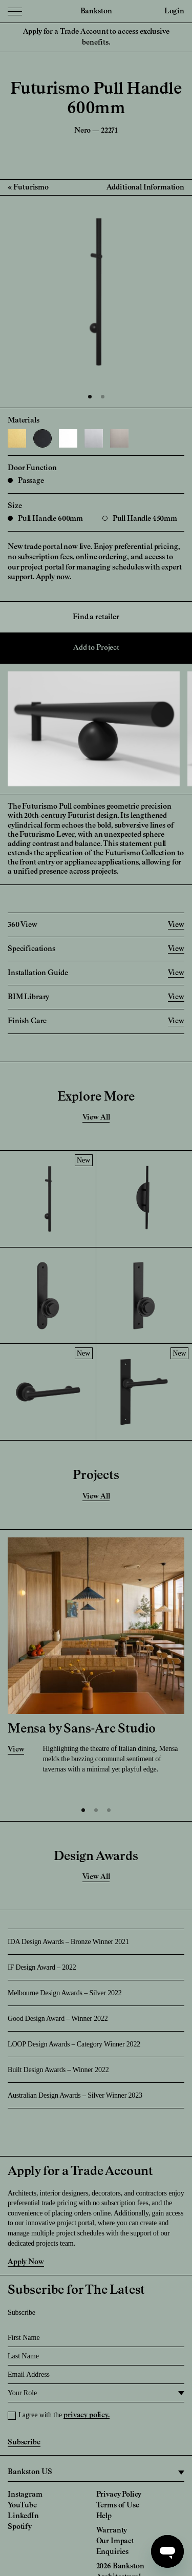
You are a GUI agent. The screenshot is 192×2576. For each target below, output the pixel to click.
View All (96, 1117)
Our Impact (115, 2541)
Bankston (96, 11)
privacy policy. (86, 2415)
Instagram (25, 2494)
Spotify (20, 2526)
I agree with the (64, 2415)
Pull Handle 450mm (139, 518)
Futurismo (31, 187)
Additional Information (145, 187)
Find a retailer (96, 617)
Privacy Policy (119, 2494)
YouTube (22, 2505)
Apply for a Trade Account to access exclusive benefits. (96, 37)
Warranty (111, 2530)
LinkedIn (23, 2516)
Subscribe (24, 2442)
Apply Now (26, 2262)
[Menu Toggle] (15, 11)
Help (104, 2516)
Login (174, 11)
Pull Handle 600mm (45, 518)
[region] (96, 2472)
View (16, 1749)
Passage (26, 480)
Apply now (53, 577)
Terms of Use (117, 2505)
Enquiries (112, 2552)
